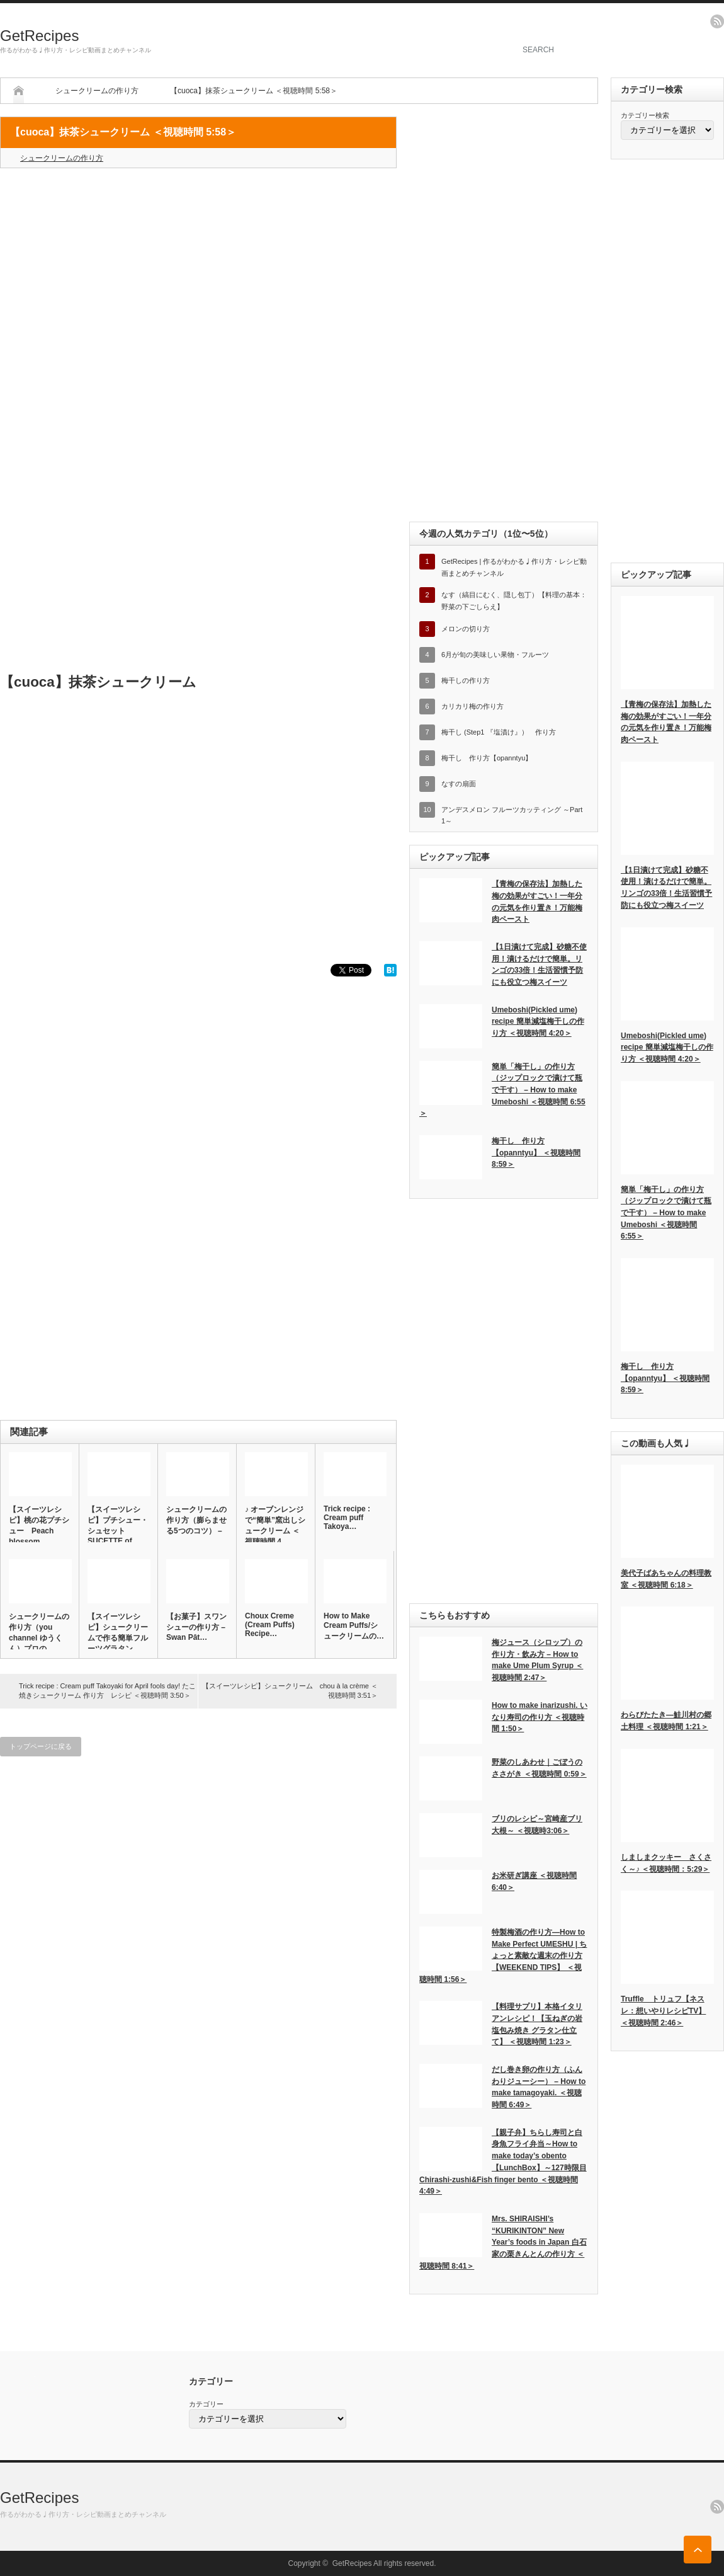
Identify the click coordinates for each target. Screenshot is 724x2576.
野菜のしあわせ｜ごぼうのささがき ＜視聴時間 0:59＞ (539, 1768)
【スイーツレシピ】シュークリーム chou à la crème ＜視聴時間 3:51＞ (290, 1690)
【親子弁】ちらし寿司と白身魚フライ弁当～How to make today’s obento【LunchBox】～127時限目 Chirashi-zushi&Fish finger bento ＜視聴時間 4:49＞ (503, 2161)
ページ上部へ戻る (697, 2549)
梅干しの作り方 (465, 680)
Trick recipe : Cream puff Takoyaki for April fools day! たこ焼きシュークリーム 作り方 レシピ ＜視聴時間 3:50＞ (107, 1690)
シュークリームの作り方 (97, 90)
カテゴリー (206, 2404)
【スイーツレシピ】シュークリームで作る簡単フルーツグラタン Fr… (118, 1637)
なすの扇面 (458, 783)
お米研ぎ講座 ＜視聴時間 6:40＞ (534, 1881)
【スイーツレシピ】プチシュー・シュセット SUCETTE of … (118, 1525)
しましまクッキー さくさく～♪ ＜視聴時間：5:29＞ (666, 1863)
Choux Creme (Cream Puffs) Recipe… (270, 1624)
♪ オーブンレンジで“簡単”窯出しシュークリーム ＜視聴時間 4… (275, 1525)
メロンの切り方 (465, 629)
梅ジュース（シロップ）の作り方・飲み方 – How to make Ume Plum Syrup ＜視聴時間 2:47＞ (537, 1660)
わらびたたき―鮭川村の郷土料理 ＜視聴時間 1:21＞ (666, 1720)
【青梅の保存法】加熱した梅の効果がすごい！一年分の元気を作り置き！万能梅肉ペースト (537, 901)
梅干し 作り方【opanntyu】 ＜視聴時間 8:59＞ (536, 1152)
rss (717, 21)
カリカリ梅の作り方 (472, 706)
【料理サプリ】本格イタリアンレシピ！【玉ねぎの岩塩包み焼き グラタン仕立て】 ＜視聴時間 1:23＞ (537, 2024)
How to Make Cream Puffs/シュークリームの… (354, 1625)
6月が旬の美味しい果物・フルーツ (495, 654)
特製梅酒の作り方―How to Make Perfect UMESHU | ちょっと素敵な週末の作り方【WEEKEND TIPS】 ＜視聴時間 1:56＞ (503, 1956)
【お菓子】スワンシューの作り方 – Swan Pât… (196, 1627)
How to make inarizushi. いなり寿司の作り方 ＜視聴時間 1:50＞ (539, 1717)
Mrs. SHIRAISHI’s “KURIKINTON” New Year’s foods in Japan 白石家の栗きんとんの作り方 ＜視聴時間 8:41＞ (503, 2242)
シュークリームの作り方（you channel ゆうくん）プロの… (39, 1632)
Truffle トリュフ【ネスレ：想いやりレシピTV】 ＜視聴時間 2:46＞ (663, 2011)
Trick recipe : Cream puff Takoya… (347, 1517)
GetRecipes (39, 35)
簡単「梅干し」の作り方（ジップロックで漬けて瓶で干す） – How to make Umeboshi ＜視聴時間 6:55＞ (502, 1090)
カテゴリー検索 (645, 115)
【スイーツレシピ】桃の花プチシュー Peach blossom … (39, 1525)
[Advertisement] (198, 269)
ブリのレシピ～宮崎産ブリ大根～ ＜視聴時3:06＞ (537, 1824)
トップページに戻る (40, 1746)
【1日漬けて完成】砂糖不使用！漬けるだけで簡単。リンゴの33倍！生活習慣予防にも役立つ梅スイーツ (539, 964)
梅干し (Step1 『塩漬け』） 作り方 (498, 732)
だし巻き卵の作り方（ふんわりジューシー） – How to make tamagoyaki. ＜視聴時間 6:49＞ (538, 2087)
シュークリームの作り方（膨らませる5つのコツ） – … (196, 1525)
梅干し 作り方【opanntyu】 (486, 758)
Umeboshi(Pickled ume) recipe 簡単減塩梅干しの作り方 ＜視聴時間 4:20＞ (538, 1021)
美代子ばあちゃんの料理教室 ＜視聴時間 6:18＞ (666, 1579)
